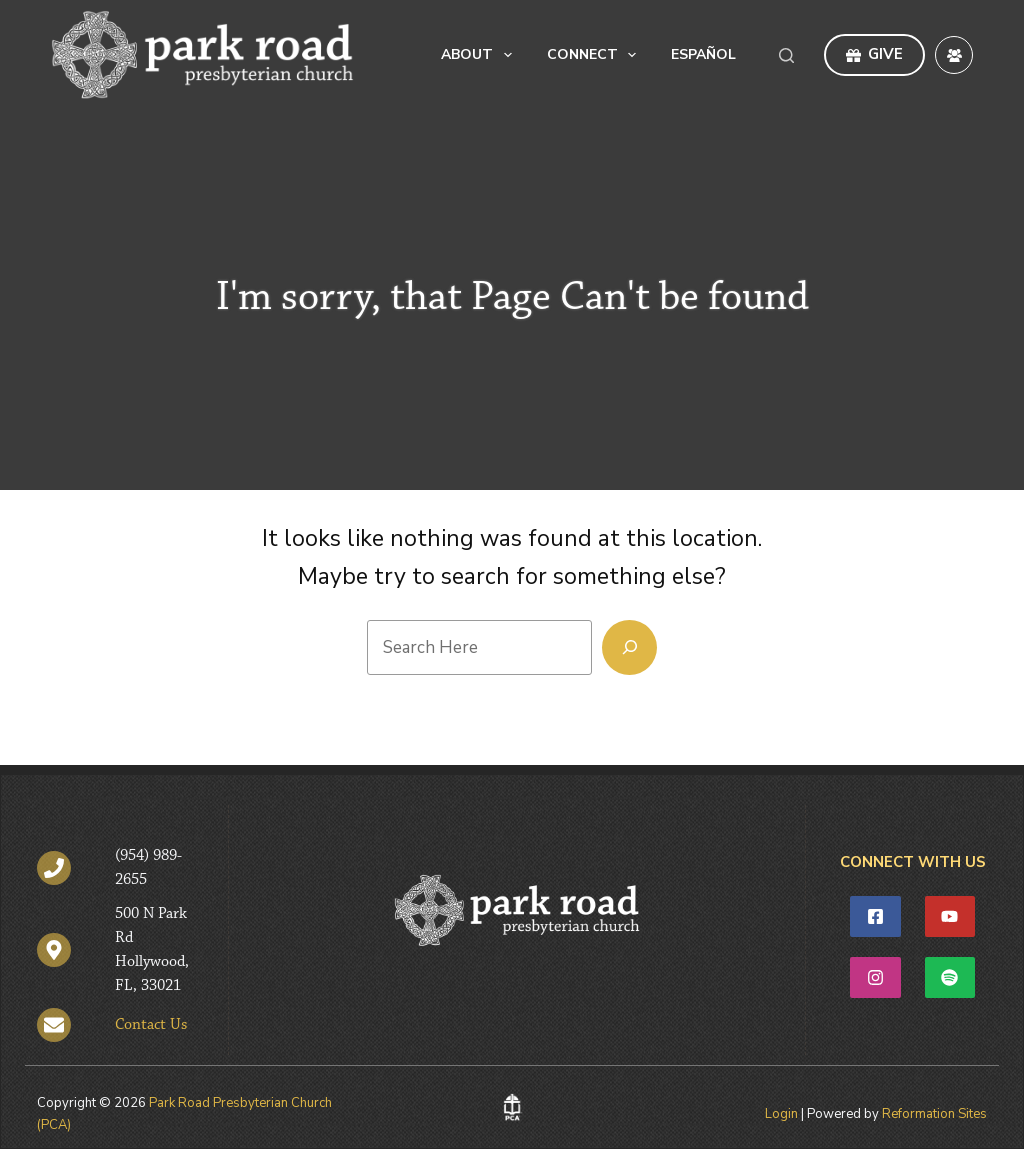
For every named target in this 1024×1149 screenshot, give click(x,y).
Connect (596, 55)
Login (781, 1114)
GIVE (875, 54)
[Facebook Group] (954, 55)
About (480, 55)
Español (703, 54)
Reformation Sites (934, 1114)
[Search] (786, 55)
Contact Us (151, 1025)
